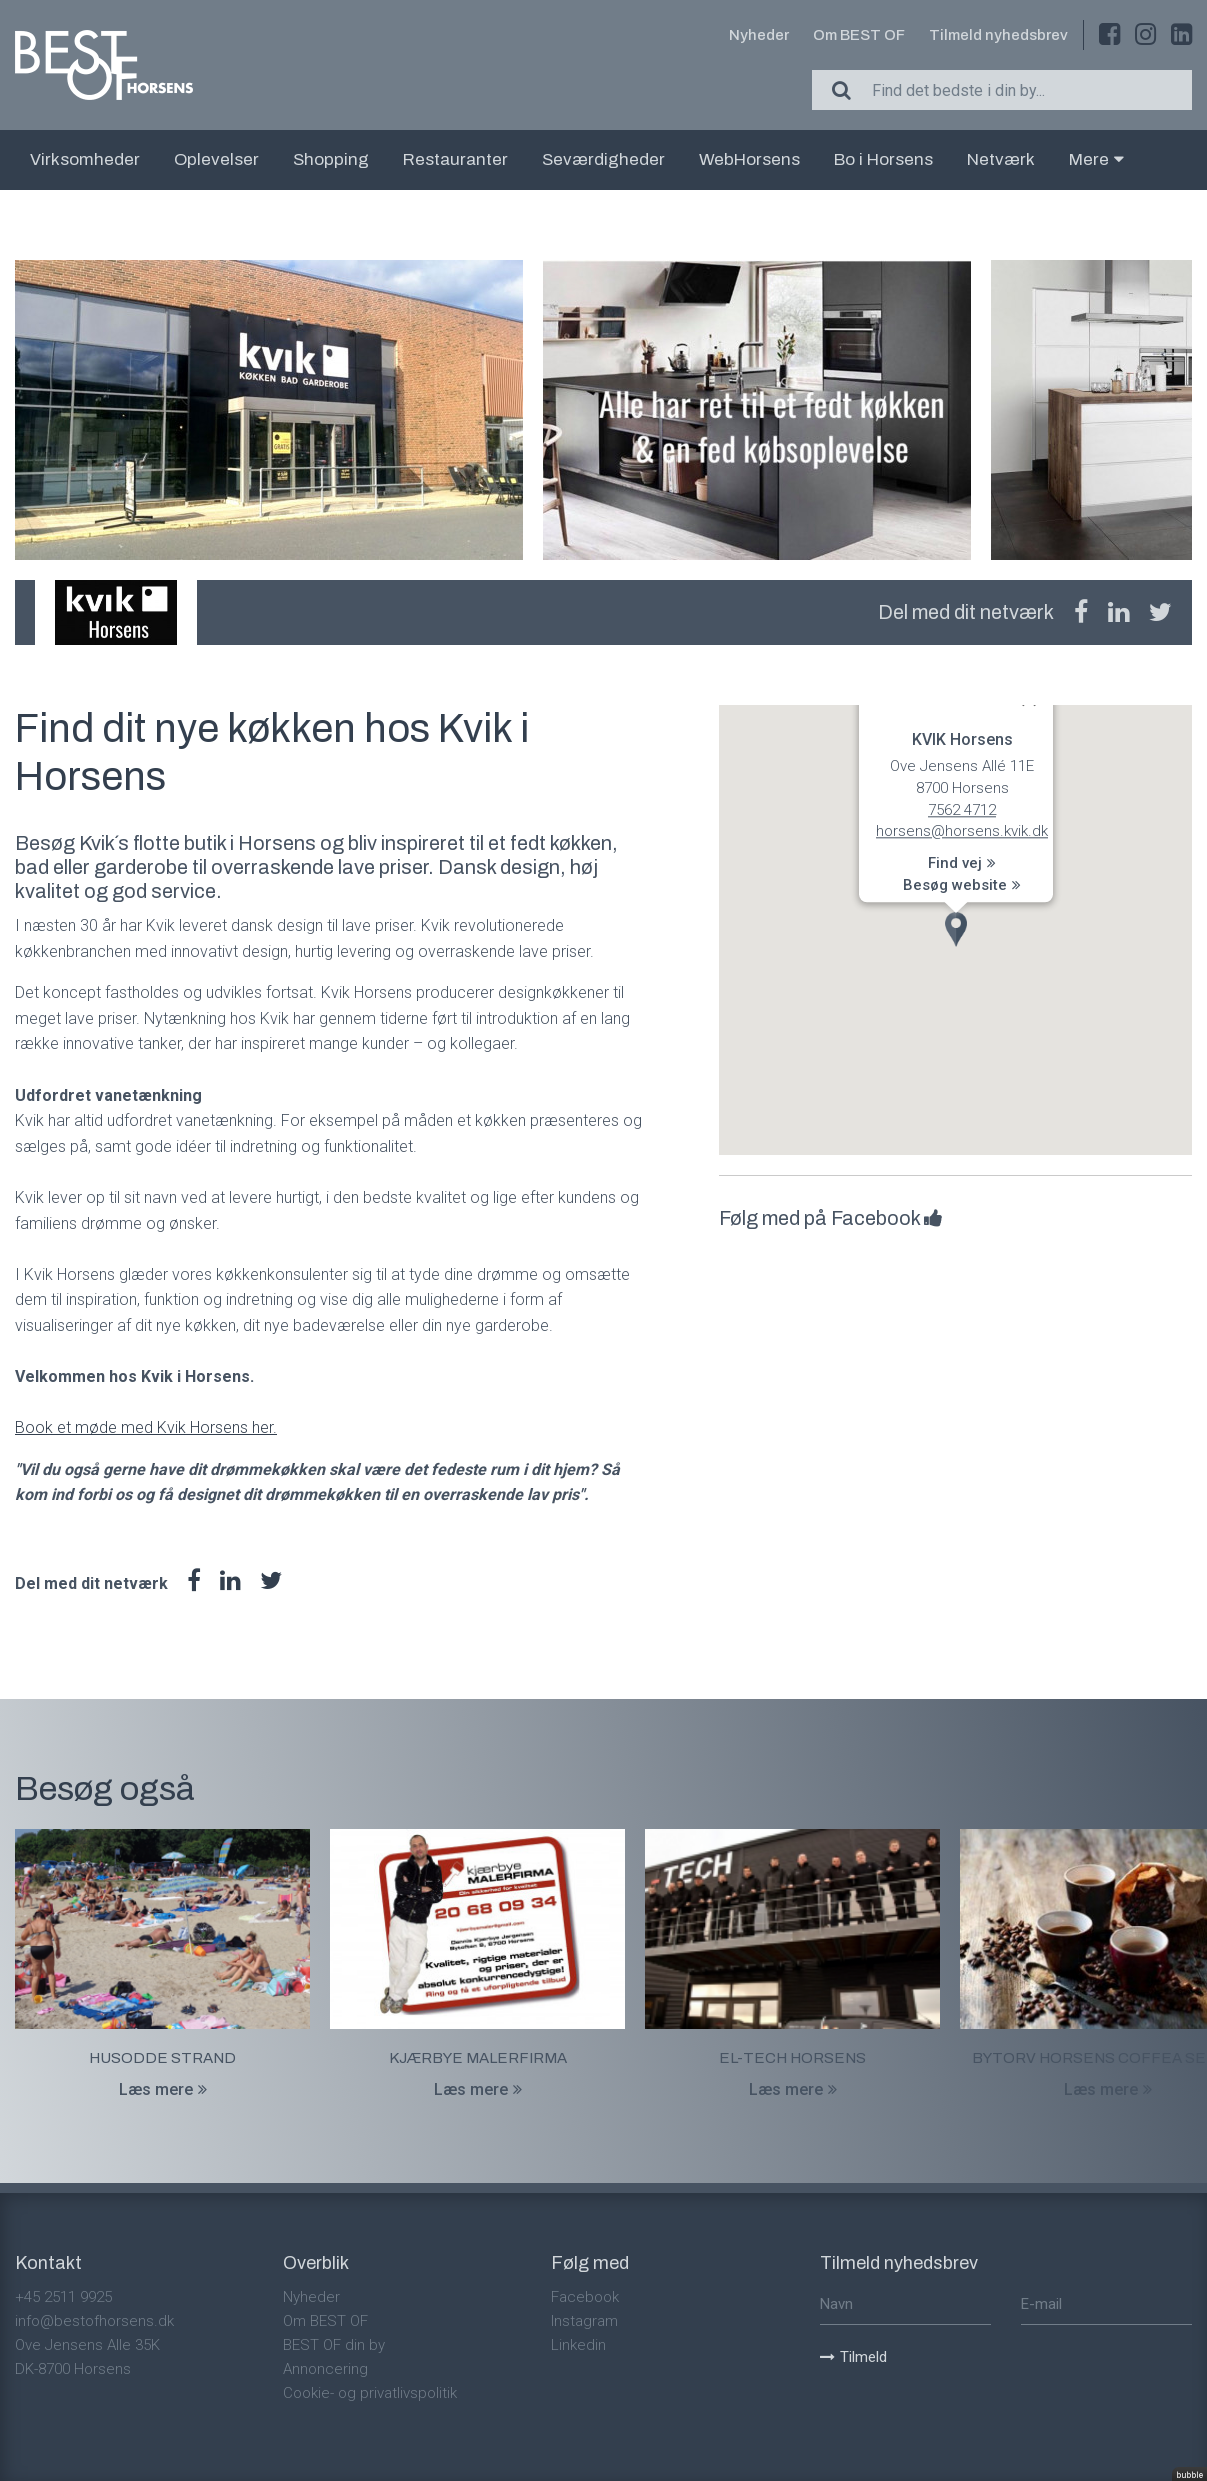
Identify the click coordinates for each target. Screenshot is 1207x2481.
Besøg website (962, 885)
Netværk (1001, 159)
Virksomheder (85, 159)
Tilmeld (853, 2357)
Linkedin (578, 2345)
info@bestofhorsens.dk (94, 2321)
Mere (1096, 159)
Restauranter (455, 159)
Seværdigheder (603, 159)
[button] (956, 929)
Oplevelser (216, 159)
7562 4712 (962, 810)
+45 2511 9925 (63, 2297)
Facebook (585, 2297)
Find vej (962, 864)
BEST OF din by (334, 2345)
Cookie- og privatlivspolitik (370, 2393)
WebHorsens (749, 159)
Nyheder (759, 35)
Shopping (331, 159)
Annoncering (325, 2369)
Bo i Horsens (883, 159)
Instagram (584, 2321)
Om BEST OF (859, 35)
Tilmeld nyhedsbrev (998, 35)
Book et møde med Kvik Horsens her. (146, 1427)
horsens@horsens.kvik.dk (962, 832)
